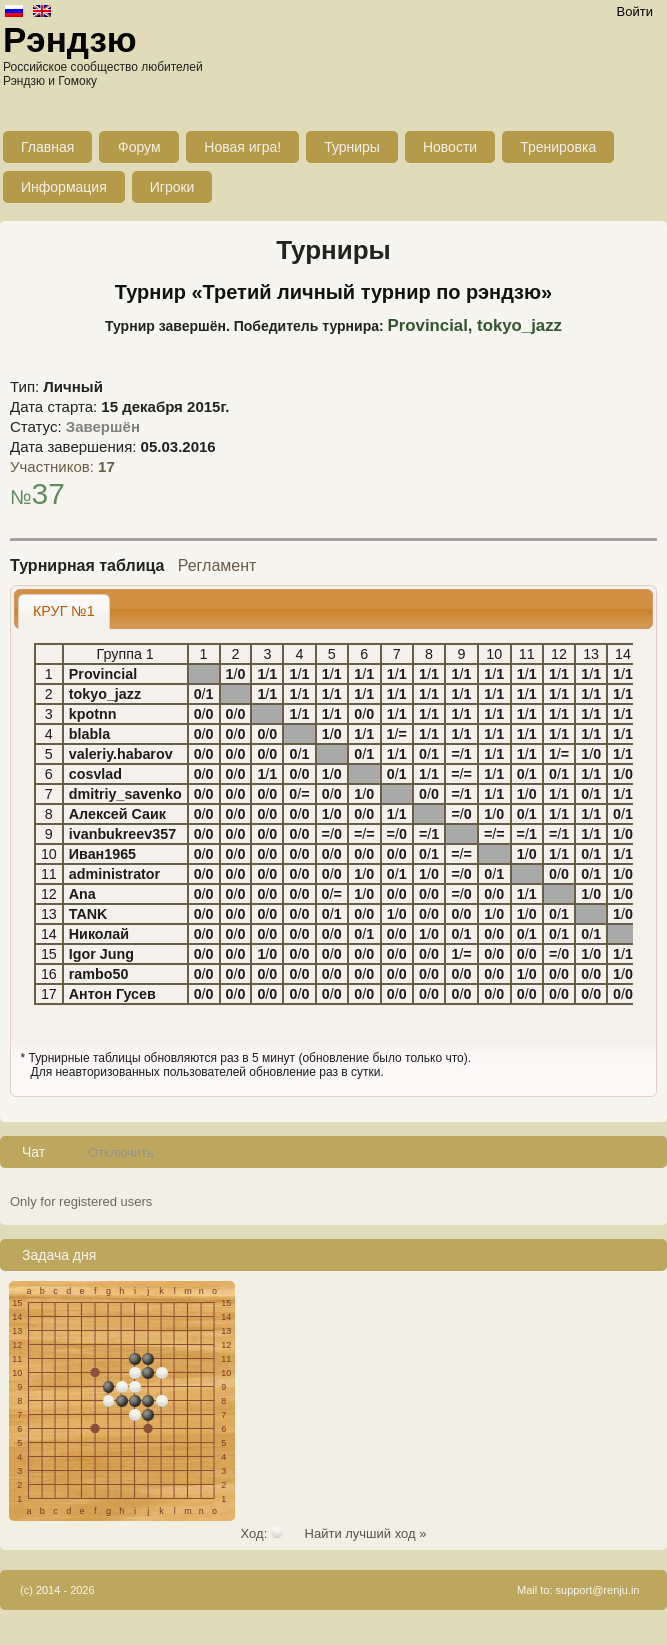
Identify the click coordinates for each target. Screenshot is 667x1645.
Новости (450, 147)
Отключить (121, 1152)
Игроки (172, 187)
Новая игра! (242, 147)
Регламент (217, 565)
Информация (64, 187)
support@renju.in (598, 1590)
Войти (635, 11)
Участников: (62, 466)
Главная (47, 147)
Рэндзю (70, 39)
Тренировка (558, 147)
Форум (139, 147)
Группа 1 (125, 654)
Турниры (352, 147)
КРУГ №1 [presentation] (64, 611)
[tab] (64, 611)
